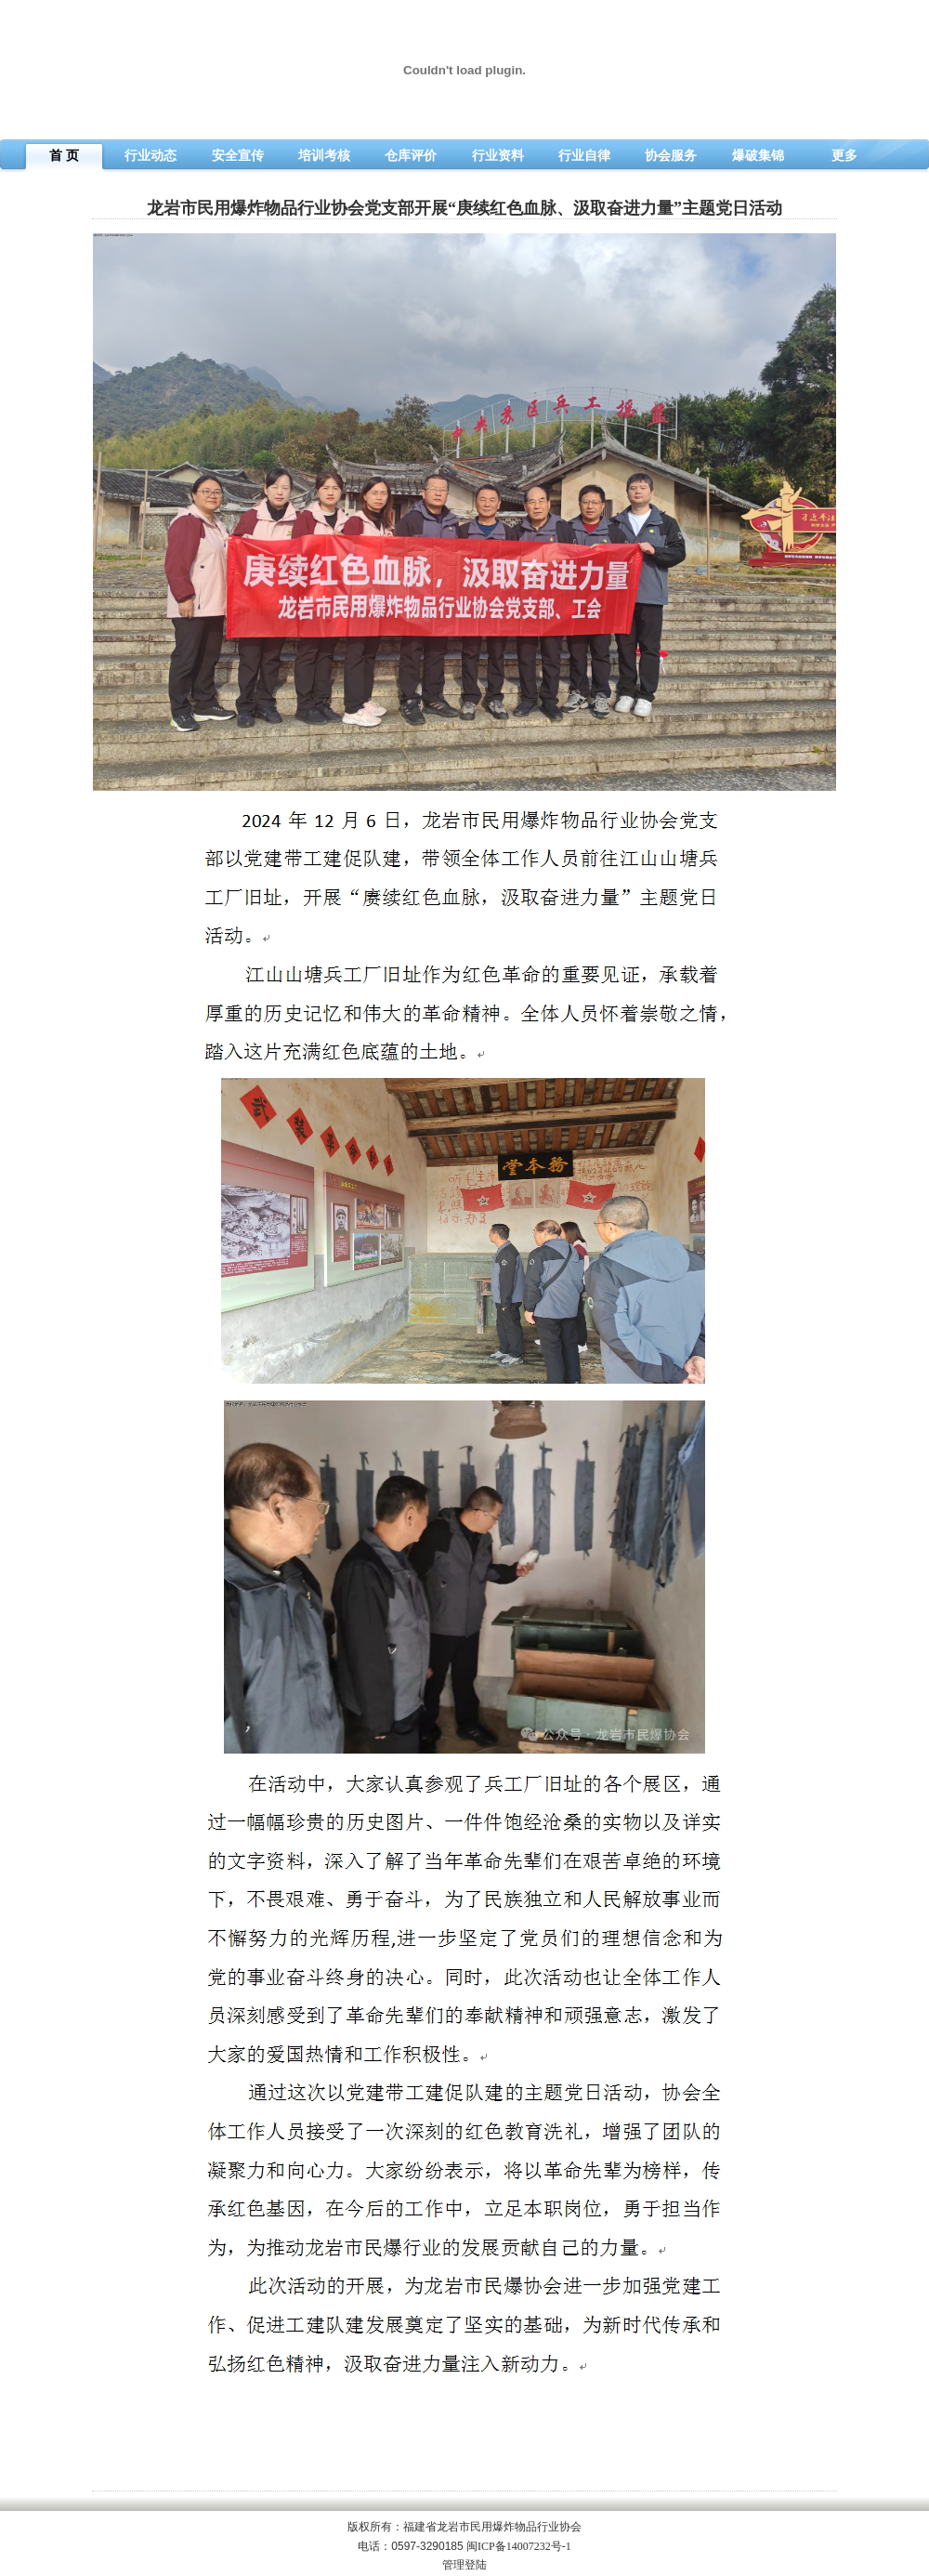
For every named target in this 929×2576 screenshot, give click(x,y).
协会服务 (671, 156)
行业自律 (584, 156)
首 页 (64, 156)
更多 (844, 156)
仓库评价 (411, 156)
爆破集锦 (758, 156)
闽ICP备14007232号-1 (518, 2546)
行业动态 (150, 156)
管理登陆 (464, 2564)
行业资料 (498, 156)
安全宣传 (238, 156)
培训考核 (324, 156)
